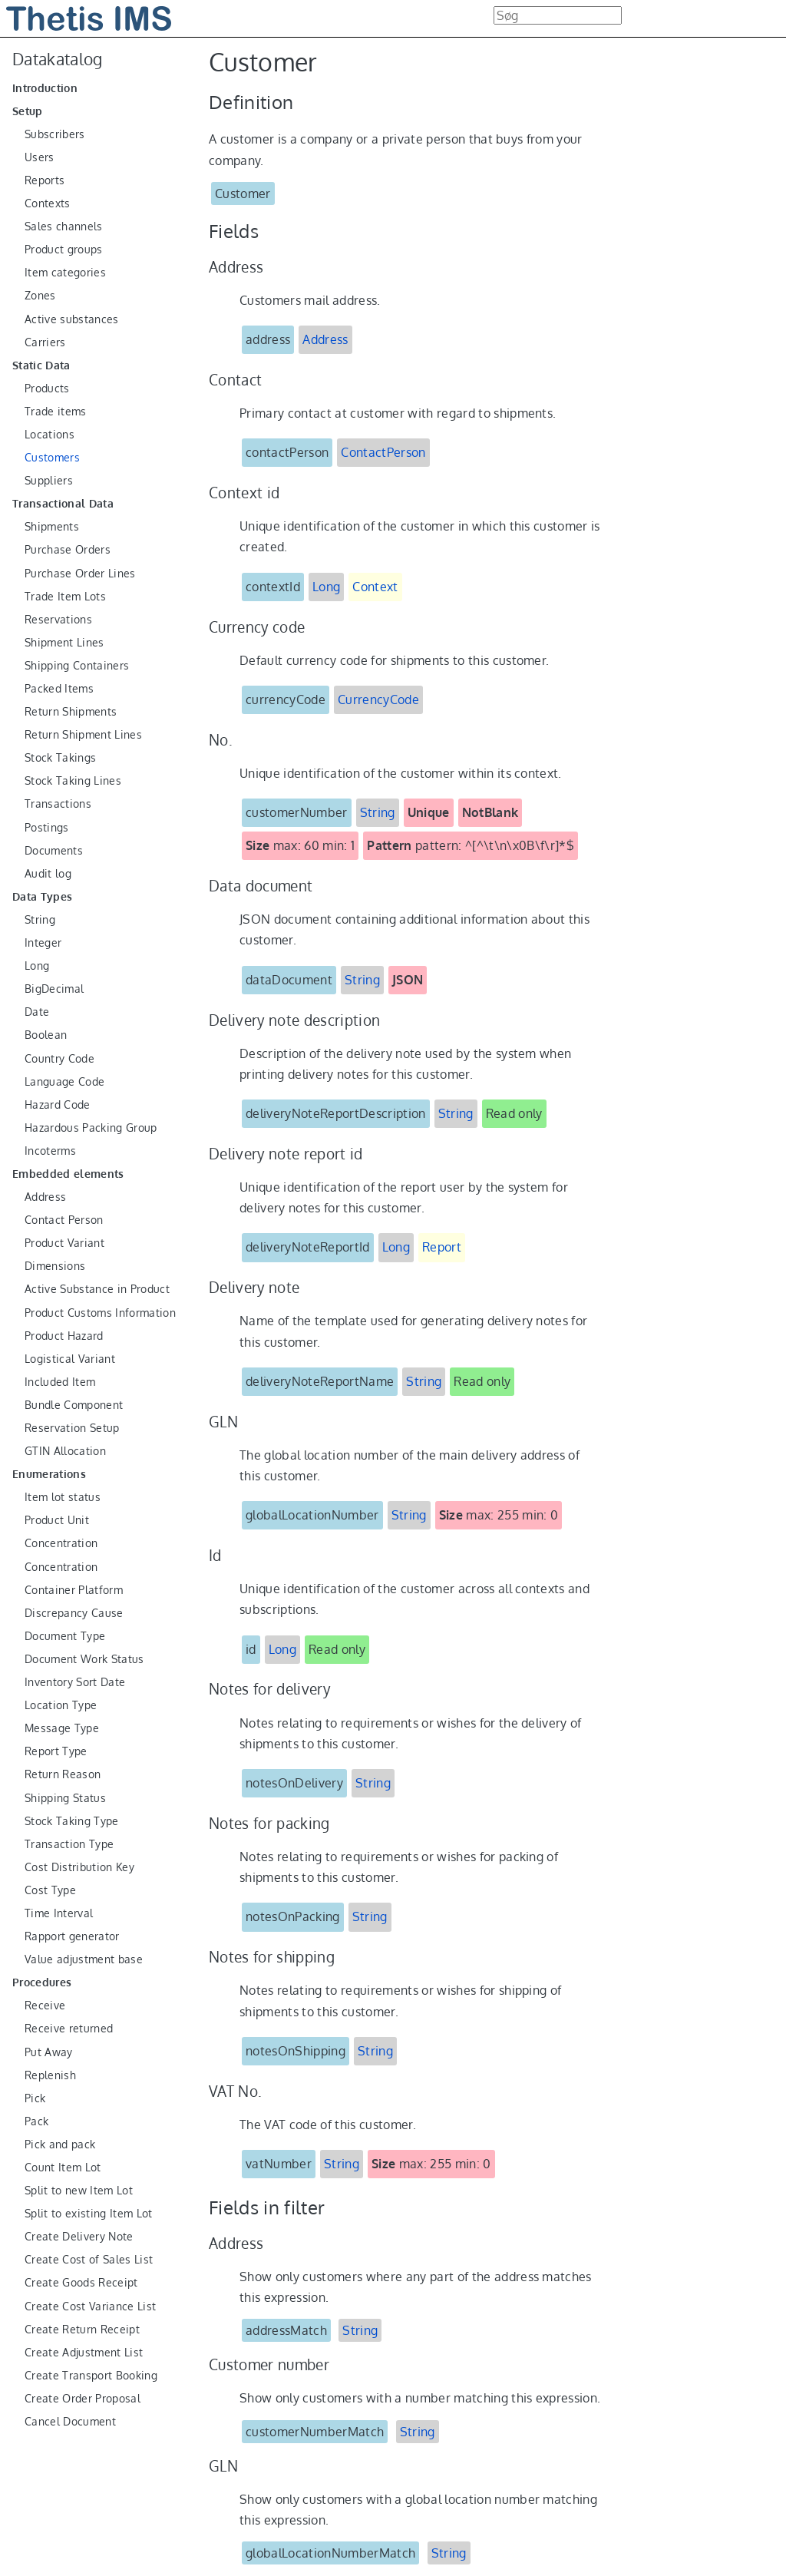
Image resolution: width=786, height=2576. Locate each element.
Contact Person (64, 1220)
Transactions (58, 804)
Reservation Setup (72, 1428)
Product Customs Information (100, 1313)
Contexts (48, 203)
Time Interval (59, 1913)
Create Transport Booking (91, 2375)
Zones (40, 295)
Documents (54, 851)
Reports (44, 180)
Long (37, 966)
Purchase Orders (68, 550)
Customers (52, 457)
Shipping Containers (77, 666)
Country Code (59, 1059)
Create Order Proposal (82, 2398)
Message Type (62, 1728)
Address (45, 1197)
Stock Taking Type (72, 1821)
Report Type (56, 1751)
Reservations (58, 619)
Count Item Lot (63, 2167)
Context (375, 586)
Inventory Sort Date (75, 1682)
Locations (49, 434)
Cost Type (50, 1890)
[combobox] (558, 15)
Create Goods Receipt (81, 2283)
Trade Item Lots (65, 596)
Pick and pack (60, 2144)
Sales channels (64, 226)
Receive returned (69, 2028)
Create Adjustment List (84, 2352)
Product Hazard (64, 1336)
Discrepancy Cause (74, 1613)
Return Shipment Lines (83, 735)
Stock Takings (60, 758)
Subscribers (55, 134)
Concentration (61, 1543)
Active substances (72, 319)
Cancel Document (70, 2422)
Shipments (52, 527)
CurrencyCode (378, 699)
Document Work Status (84, 1659)
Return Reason (63, 1774)
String (40, 920)
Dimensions (55, 1266)
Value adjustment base (84, 1959)
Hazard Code (58, 1105)
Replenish (50, 2075)
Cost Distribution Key (79, 1867)
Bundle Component (74, 1405)
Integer (43, 943)
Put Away (49, 2052)
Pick (35, 2098)
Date (37, 1012)
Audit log (48, 874)
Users (39, 157)
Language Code (64, 1082)
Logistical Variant (70, 1359)
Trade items (56, 411)
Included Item (60, 1382)
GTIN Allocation (65, 1451)
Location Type (61, 1705)
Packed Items (59, 689)
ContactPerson (383, 452)
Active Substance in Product (97, 1289)
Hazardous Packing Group (91, 1128)
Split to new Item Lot (79, 2190)
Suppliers (49, 481)
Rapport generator (72, 1936)
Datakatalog (57, 58)
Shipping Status (65, 1798)
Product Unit (57, 1520)
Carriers (45, 342)
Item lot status (63, 1497)
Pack (36, 2121)
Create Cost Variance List (90, 2306)
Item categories (65, 272)
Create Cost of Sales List (89, 2260)
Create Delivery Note (79, 2236)
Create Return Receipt (82, 2329)
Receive (45, 2005)
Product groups (64, 249)
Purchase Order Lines (80, 573)
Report (441, 1247)
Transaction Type (69, 1844)
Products (47, 388)
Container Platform (74, 1590)
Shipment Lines (64, 643)
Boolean (46, 1035)
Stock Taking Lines (73, 781)
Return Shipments (71, 712)
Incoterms (50, 1151)
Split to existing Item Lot (89, 2213)
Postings (47, 828)
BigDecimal (54, 989)
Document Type (65, 1636)
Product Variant (64, 1243)
